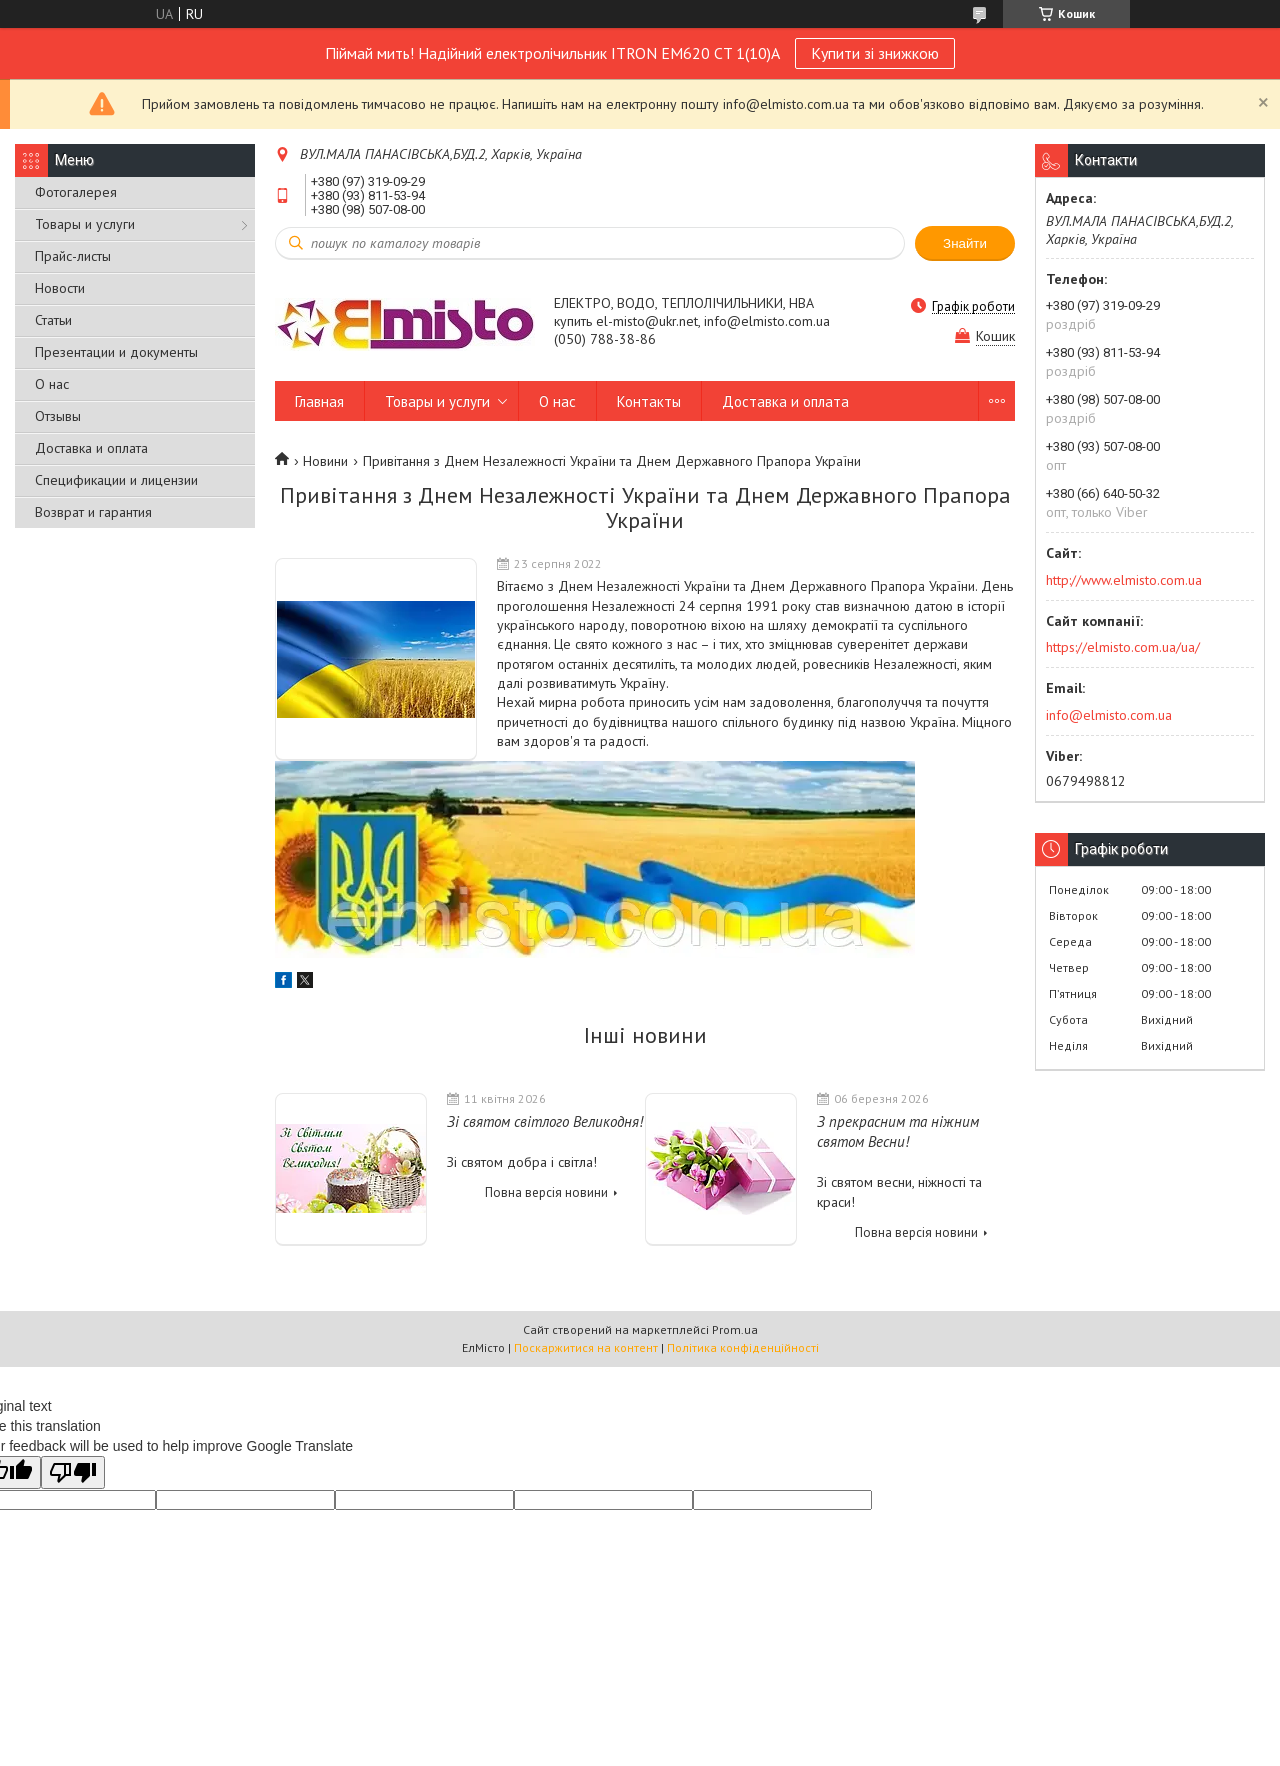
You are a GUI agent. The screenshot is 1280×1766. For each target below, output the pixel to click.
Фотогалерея (76, 192)
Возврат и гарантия (93, 512)
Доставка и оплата (91, 448)
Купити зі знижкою (875, 53)
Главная (319, 401)
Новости (60, 288)
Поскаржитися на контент (586, 1347)
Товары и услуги (85, 224)
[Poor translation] (73, 1472)
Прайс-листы (73, 256)
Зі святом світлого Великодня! (545, 1121)
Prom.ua (735, 1329)
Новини (325, 461)
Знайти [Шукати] (965, 243)
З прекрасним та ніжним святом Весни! (898, 1131)
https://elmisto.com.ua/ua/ (1123, 647)
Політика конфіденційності (743, 1347)
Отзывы (58, 416)
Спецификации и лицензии (116, 480)
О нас (52, 384)
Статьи (53, 320)
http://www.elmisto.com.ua (1124, 580)
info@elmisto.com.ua (1109, 715)
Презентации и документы (116, 352)
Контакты (649, 401)
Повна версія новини (546, 1192)
